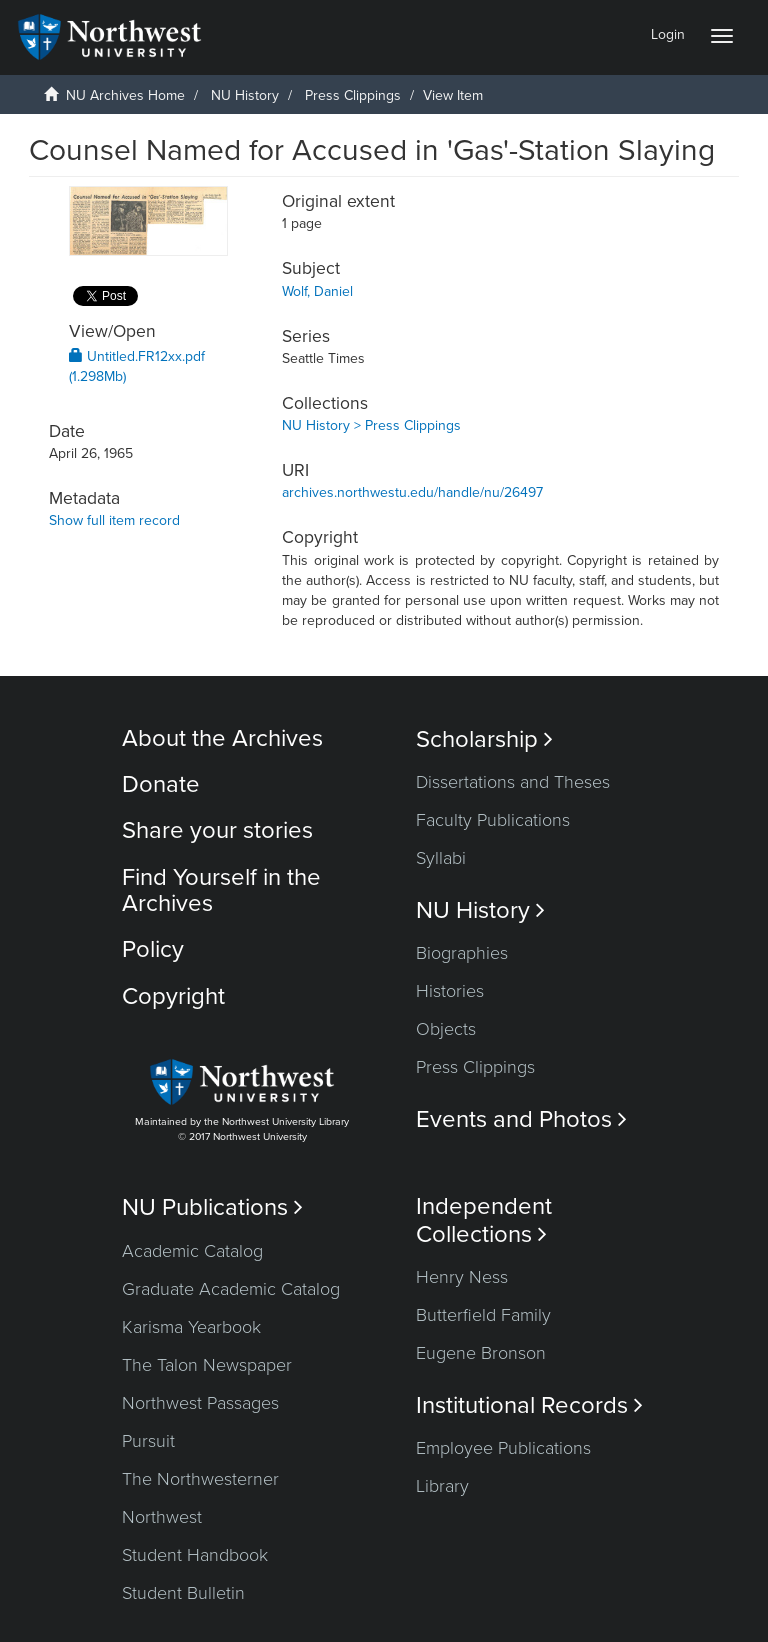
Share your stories (217, 830)
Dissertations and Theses (513, 782)
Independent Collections (484, 1220)
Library (442, 1486)
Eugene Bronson (481, 1353)
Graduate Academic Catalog (231, 1289)
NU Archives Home (125, 95)
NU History (245, 95)
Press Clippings (353, 95)
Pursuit (148, 1441)
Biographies (462, 953)
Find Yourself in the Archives (221, 890)
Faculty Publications (493, 820)
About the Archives (222, 738)
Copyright (173, 996)
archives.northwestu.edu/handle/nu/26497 (412, 492)
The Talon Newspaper (207, 1365)
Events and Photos (521, 1119)
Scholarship (484, 739)
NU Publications (212, 1207)
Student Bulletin (183, 1593)
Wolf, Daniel (317, 291)
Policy (153, 949)
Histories (450, 991)
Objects (446, 1029)
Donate (161, 784)
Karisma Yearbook (191, 1327)
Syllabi (441, 858)
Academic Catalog (192, 1251)
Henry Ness (462, 1277)
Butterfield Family (483, 1315)
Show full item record (114, 520)
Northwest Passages (200, 1403)
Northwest (162, 1517)
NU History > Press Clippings (371, 425)
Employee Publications (503, 1448)
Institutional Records (529, 1405)
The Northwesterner (200, 1479)
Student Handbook (195, 1555)
